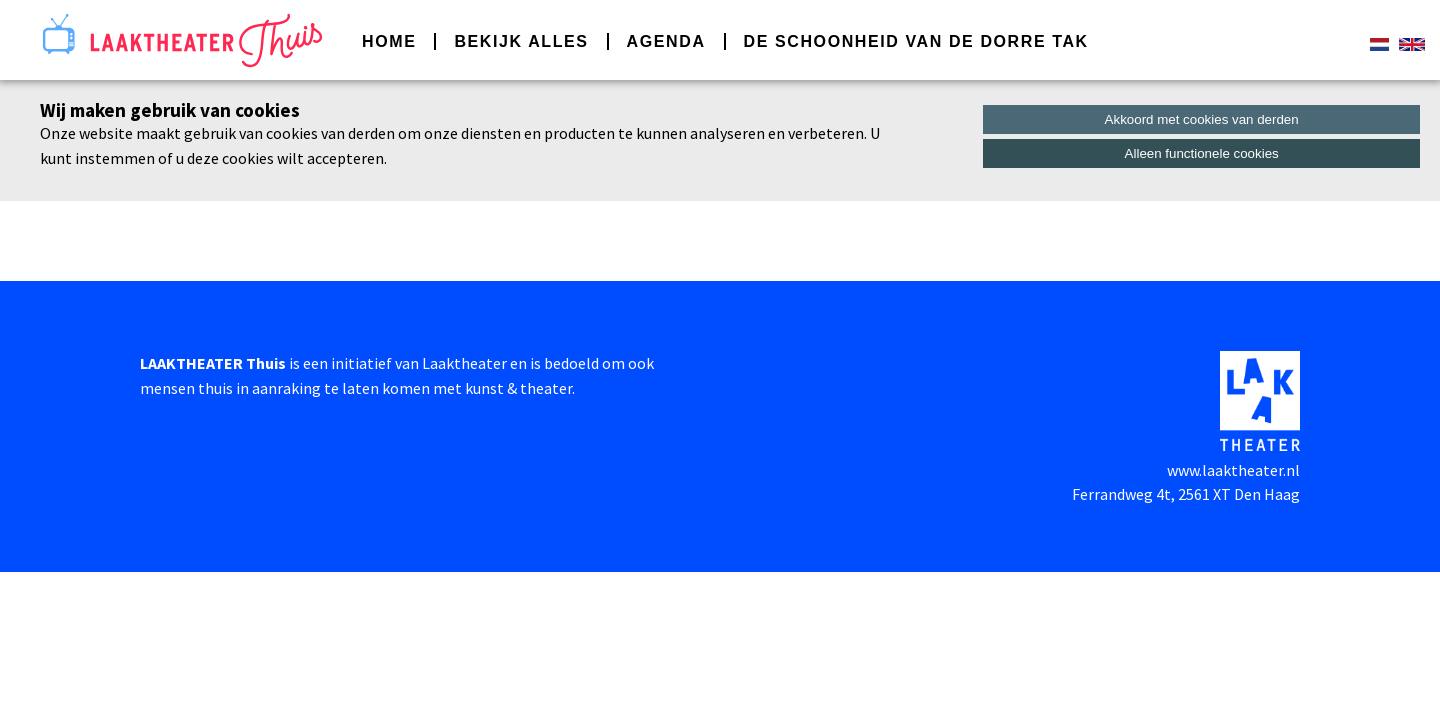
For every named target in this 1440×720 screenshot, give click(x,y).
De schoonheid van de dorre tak (916, 41)
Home (389, 41)
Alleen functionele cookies (1202, 153)
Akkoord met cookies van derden (1202, 119)
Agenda (666, 41)
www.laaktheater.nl (1233, 470)
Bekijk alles (521, 41)
